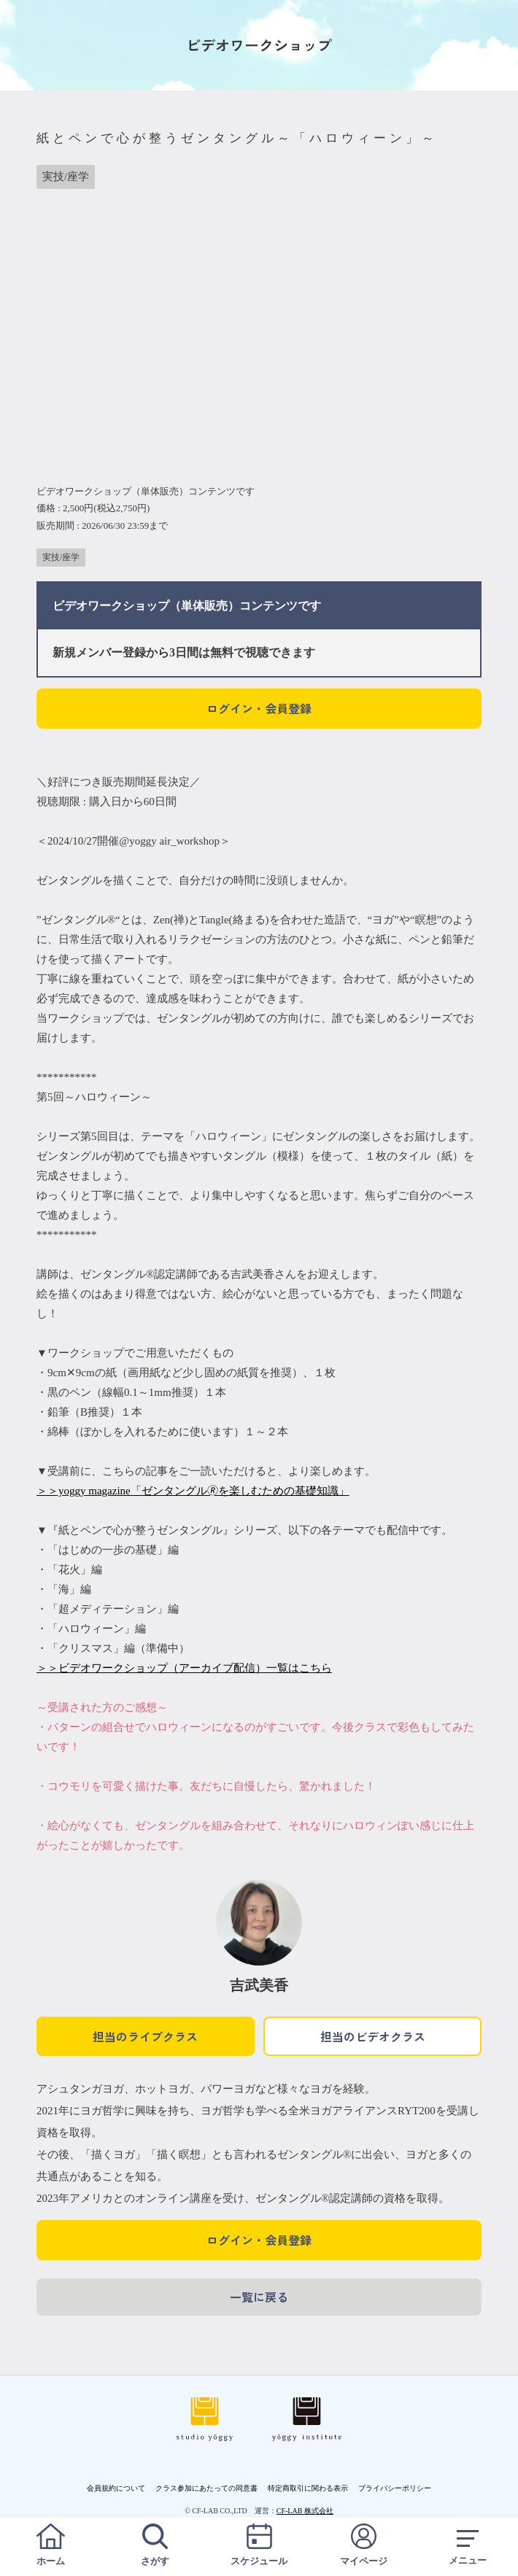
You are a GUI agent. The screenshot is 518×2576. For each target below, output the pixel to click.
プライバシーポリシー (394, 2488)
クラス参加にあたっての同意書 (206, 2488)
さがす (154, 2545)
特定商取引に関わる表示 (308, 2488)
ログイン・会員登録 (259, 708)
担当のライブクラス (145, 2036)
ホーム (50, 2545)
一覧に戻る (259, 2296)
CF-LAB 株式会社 (305, 2511)
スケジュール (259, 2545)
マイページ (363, 2545)
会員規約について (116, 2488)
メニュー (467, 2545)
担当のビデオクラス (372, 2036)
